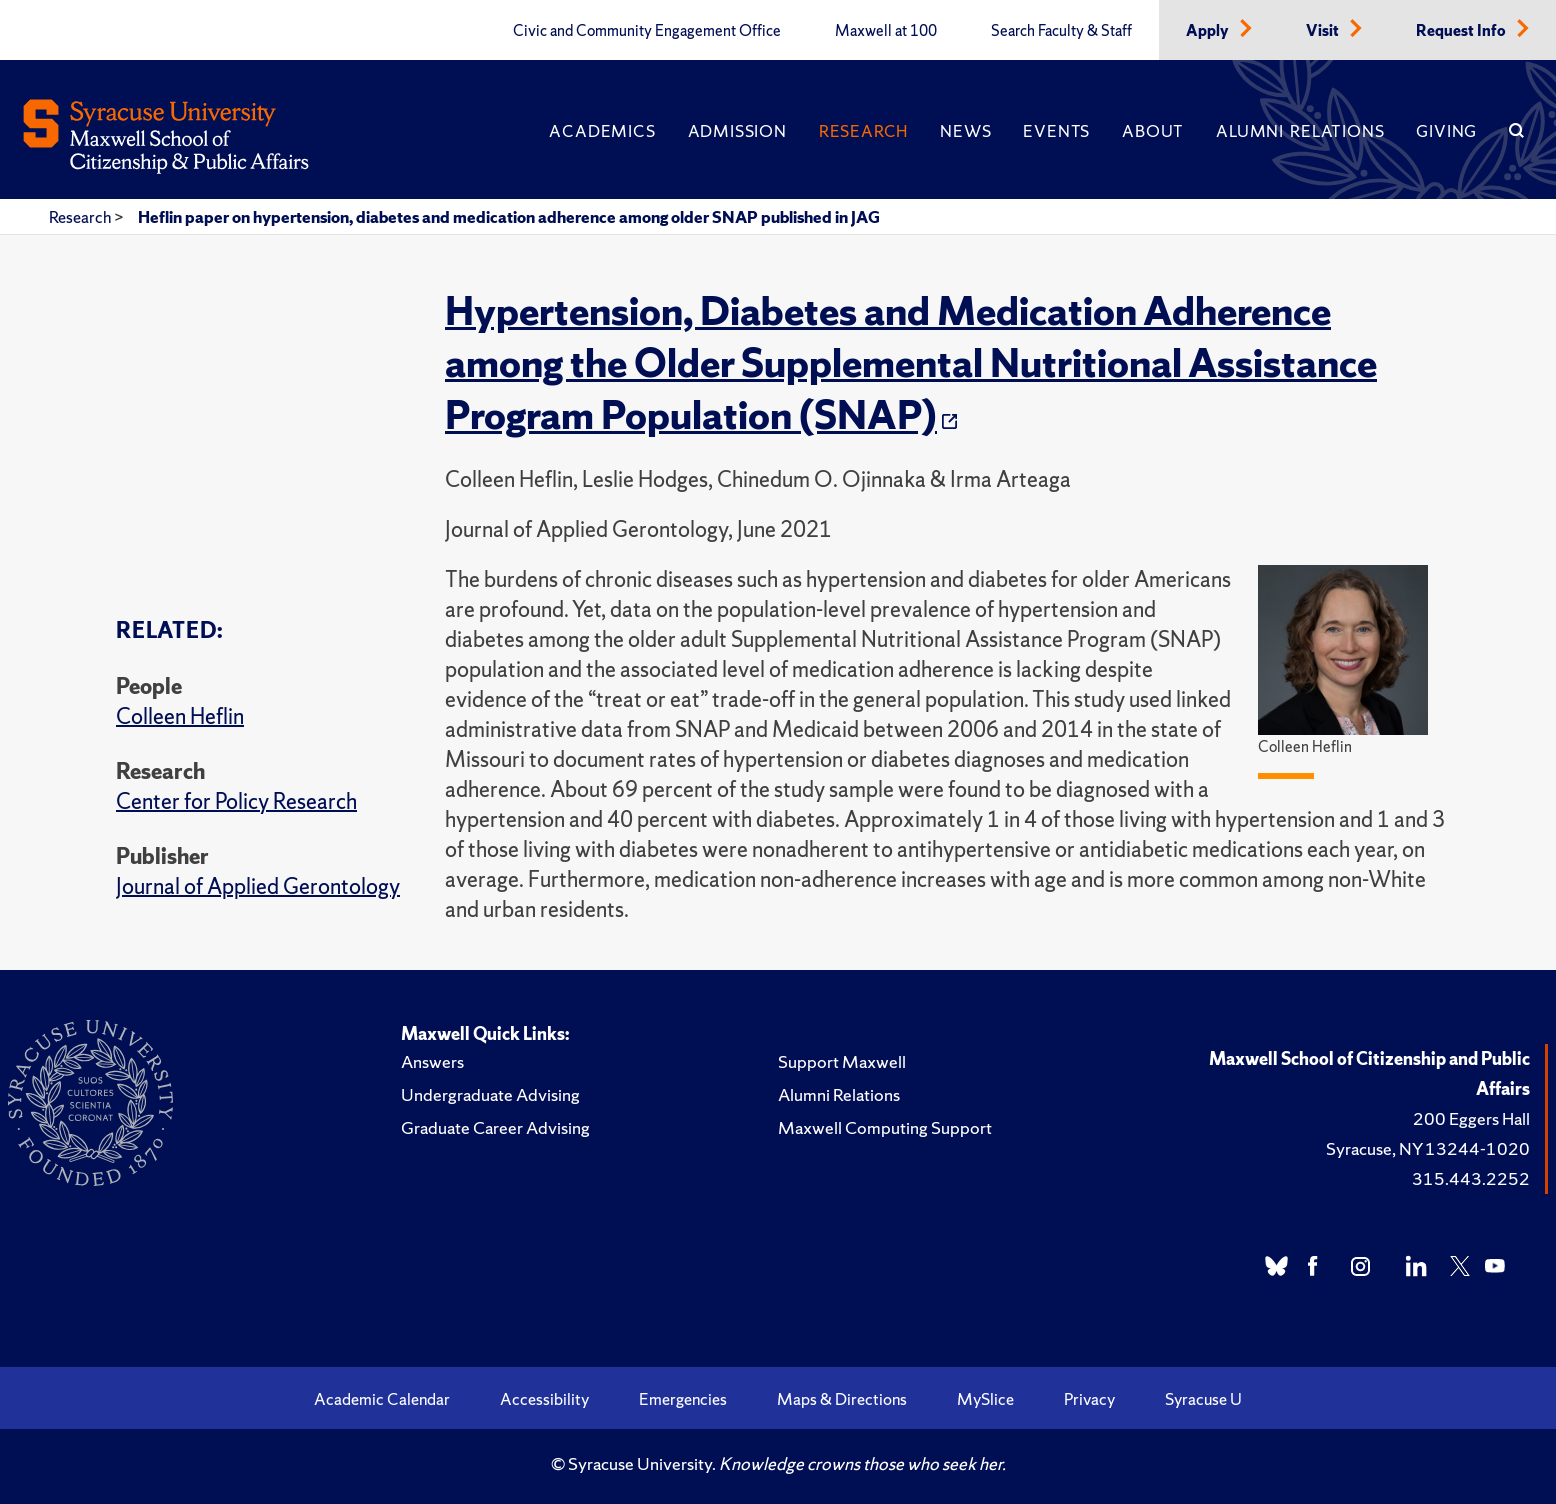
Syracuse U (1203, 1399)
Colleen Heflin (180, 716)
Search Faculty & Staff (1061, 31)
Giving (1446, 131)
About (1153, 131)
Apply (1209, 31)
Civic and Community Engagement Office (647, 31)
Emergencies (683, 1399)
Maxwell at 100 (886, 31)
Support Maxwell (842, 1061)
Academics (602, 131)
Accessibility (544, 1399)
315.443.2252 (1471, 1178)
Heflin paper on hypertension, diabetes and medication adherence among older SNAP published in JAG (509, 217)
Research (863, 131)
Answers (432, 1061)
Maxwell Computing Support (885, 1127)
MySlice (985, 1399)
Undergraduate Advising (490, 1094)
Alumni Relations (1300, 131)
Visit (1324, 31)
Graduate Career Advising (495, 1127)
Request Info (1462, 31)
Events (1056, 131)
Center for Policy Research (236, 801)
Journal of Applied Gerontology (258, 886)
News (965, 131)
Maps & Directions (842, 1399)
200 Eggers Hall (1471, 1118)
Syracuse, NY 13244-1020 (1428, 1148)
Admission (737, 131)
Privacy (1089, 1399)
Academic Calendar (382, 1399)
